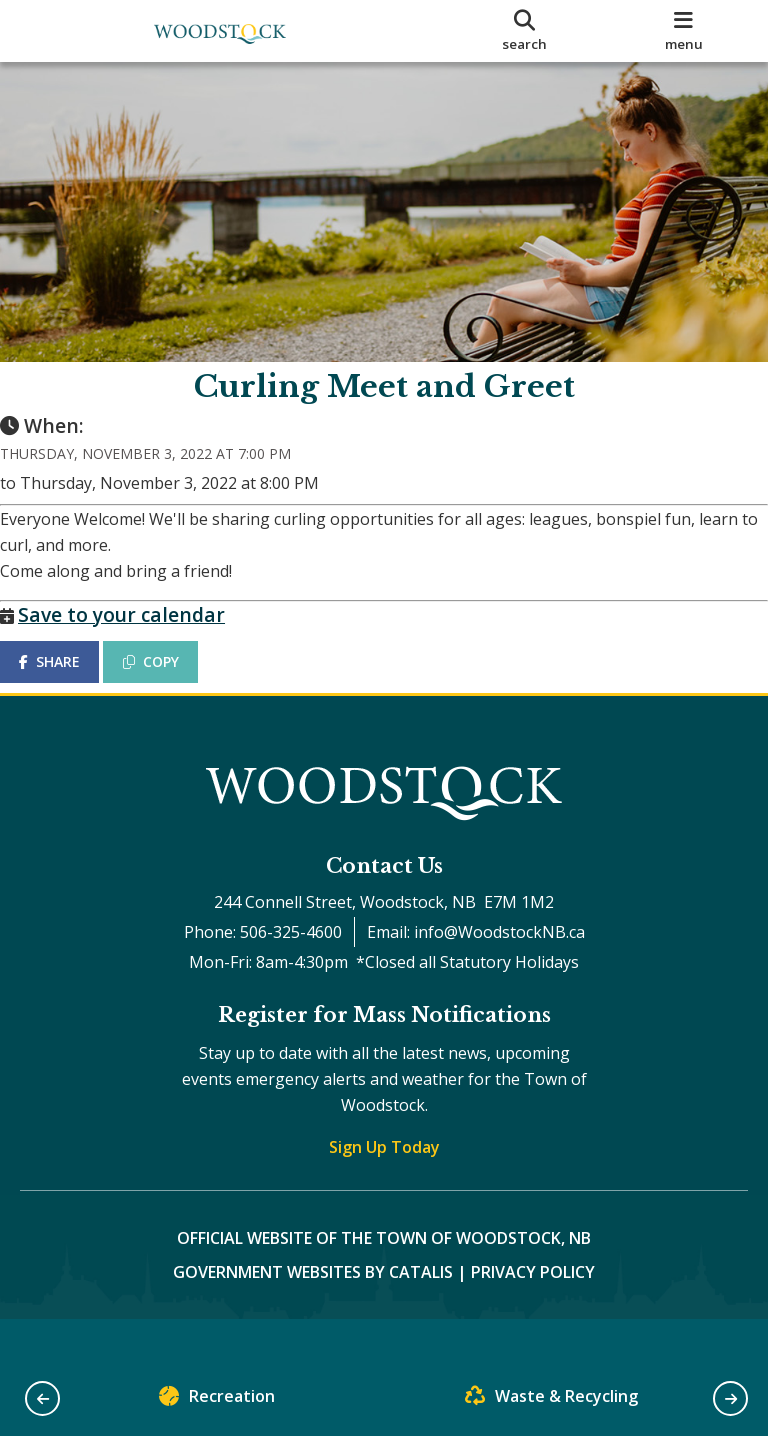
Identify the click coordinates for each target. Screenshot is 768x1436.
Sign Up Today (384, 1187)
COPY (171, 681)
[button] (42, 1398)
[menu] (684, 31)
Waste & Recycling (551, 1400)
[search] (525, 31)
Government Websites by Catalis (313, 1312)
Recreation (217, 1400)
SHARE (69, 681)
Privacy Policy (533, 1312)
